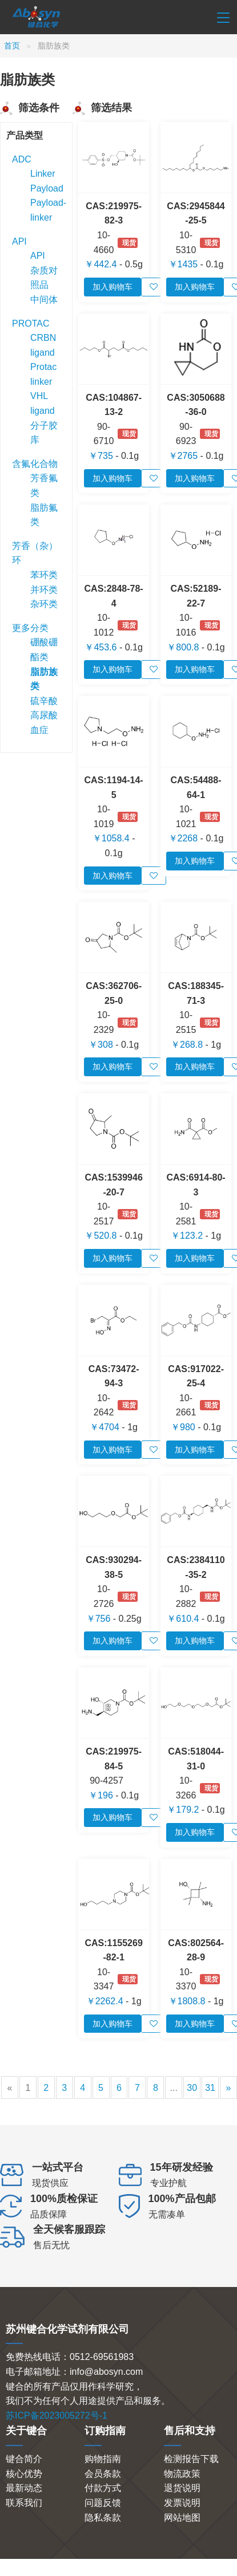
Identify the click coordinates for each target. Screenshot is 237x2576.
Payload (46, 188)
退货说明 (182, 2488)
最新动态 (24, 2488)
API (19, 241)
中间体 (44, 299)
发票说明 (182, 2503)
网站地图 (182, 2517)
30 (192, 2088)
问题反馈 (103, 2503)
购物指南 (103, 2459)
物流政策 (182, 2474)
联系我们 (24, 2503)
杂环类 (44, 604)
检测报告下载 (191, 2459)
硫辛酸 (44, 701)
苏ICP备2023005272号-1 (56, 2415)
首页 (12, 46)
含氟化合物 (35, 464)
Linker (42, 173)
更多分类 (30, 628)
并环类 (44, 590)
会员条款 (103, 2474)
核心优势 (24, 2474)
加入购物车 (112, 286)
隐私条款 (103, 2517)
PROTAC (30, 323)
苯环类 (44, 575)
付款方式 (103, 2488)
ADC (21, 159)
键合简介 (24, 2459)
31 (210, 2088)
